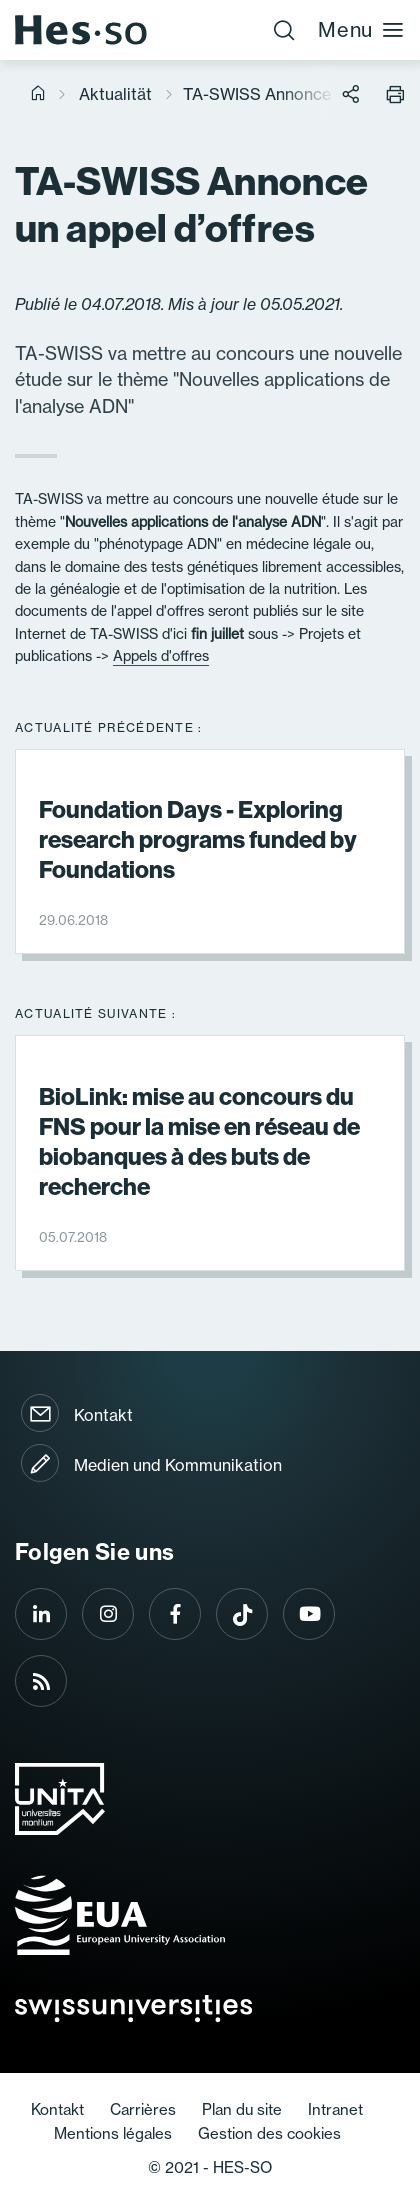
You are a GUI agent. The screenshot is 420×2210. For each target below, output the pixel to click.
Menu (361, 29)
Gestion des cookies (269, 2133)
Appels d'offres (161, 656)
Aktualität (115, 94)
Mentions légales (113, 2133)
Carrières (143, 2109)
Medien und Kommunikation (178, 1465)
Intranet (335, 2109)
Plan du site (242, 2109)
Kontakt (103, 1415)
